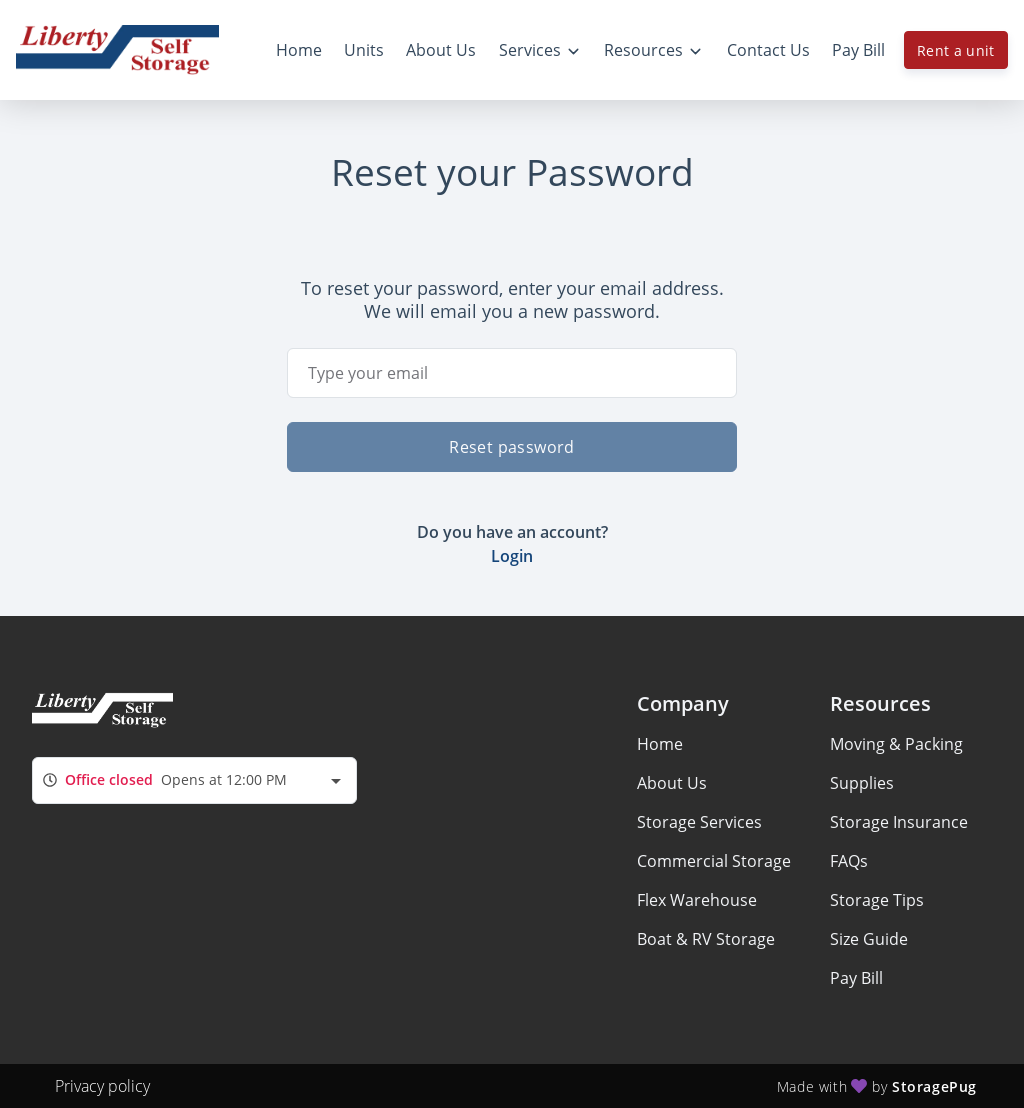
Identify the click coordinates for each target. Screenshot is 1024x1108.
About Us (672, 783)
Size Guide (869, 939)
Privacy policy (102, 1086)
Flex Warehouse (697, 900)
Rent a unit (956, 50)
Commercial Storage (714, 861)
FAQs (849, 861)
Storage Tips (877, 900)
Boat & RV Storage (706, 939)
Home (660, 744)
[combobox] (194, 780)
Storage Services (699, 822)
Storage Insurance (899, 822)
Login (512, 556)
